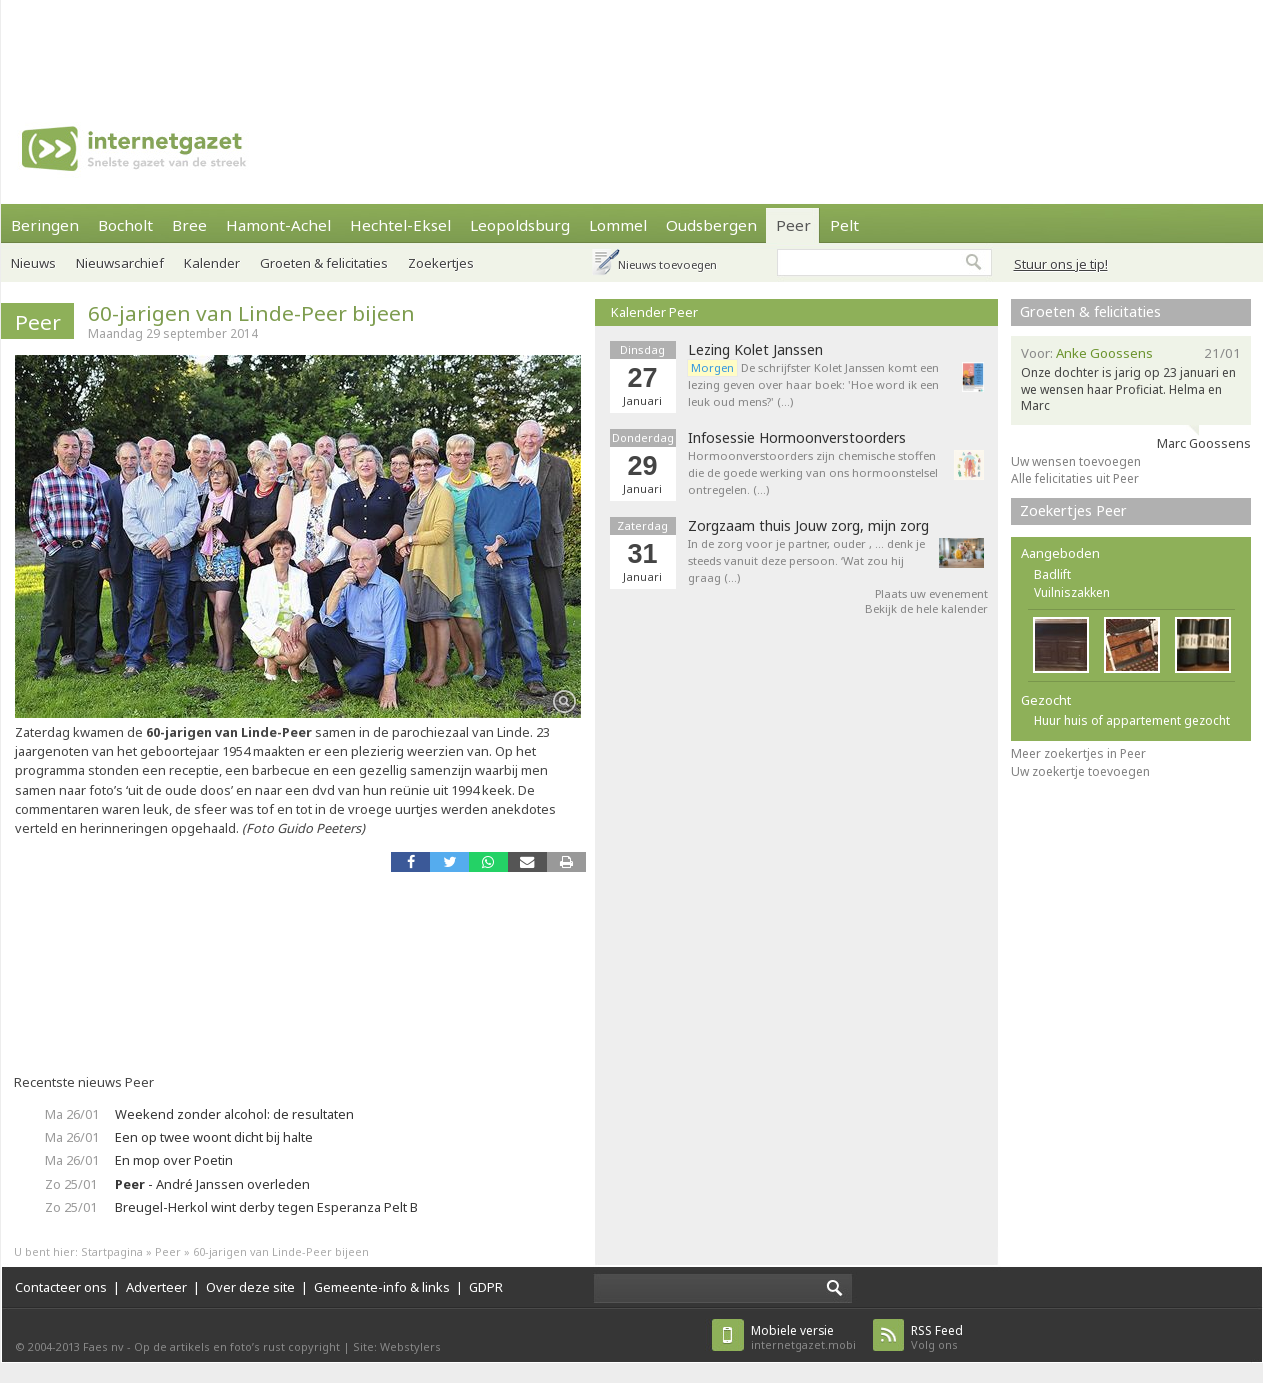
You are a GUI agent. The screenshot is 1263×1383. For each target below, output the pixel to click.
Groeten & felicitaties (1090, 311)
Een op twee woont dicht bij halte (214, 1137)
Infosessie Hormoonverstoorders (797, 438)
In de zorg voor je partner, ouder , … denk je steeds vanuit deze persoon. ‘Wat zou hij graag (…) (806, 560)
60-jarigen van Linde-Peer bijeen (251, 313)
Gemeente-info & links (382, 1287)
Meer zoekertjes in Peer (1078, 753)
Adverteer (156, 1287)
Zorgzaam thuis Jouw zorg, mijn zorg (808, 526)
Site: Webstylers (397, 1346)
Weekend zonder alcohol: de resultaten (234, 1114)
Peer (38, 322)
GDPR (486, 1287)
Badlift (1052, 574)
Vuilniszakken (1072, 592)
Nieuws (33, 263)
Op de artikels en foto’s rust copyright (237, 1346)
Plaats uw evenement (931, 593)
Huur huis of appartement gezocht (1132, 720)
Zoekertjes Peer (1073, 510)
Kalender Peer (654, 312)
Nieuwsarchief (120, 263)
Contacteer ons (61, 1287)
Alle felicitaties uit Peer (1075, 478)
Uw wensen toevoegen (1076, 461)
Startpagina (112, 1251)
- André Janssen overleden (212, 1184)
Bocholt (125, 225)
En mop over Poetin (174, 1160)
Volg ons (937, 1337)
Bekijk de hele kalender (926, 608)
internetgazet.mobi (803, 1337)
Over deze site (250, 1287)
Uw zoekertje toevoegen (1080, 771)
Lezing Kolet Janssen (755, 350)
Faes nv (103, 1346)
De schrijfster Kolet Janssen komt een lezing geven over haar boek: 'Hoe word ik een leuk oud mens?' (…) (813, 384)
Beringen (45, 225)
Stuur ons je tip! (1061, 264)
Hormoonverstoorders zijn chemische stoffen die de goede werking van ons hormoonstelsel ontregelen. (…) (813, 472)
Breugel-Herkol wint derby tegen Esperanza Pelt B (266, 1207)
